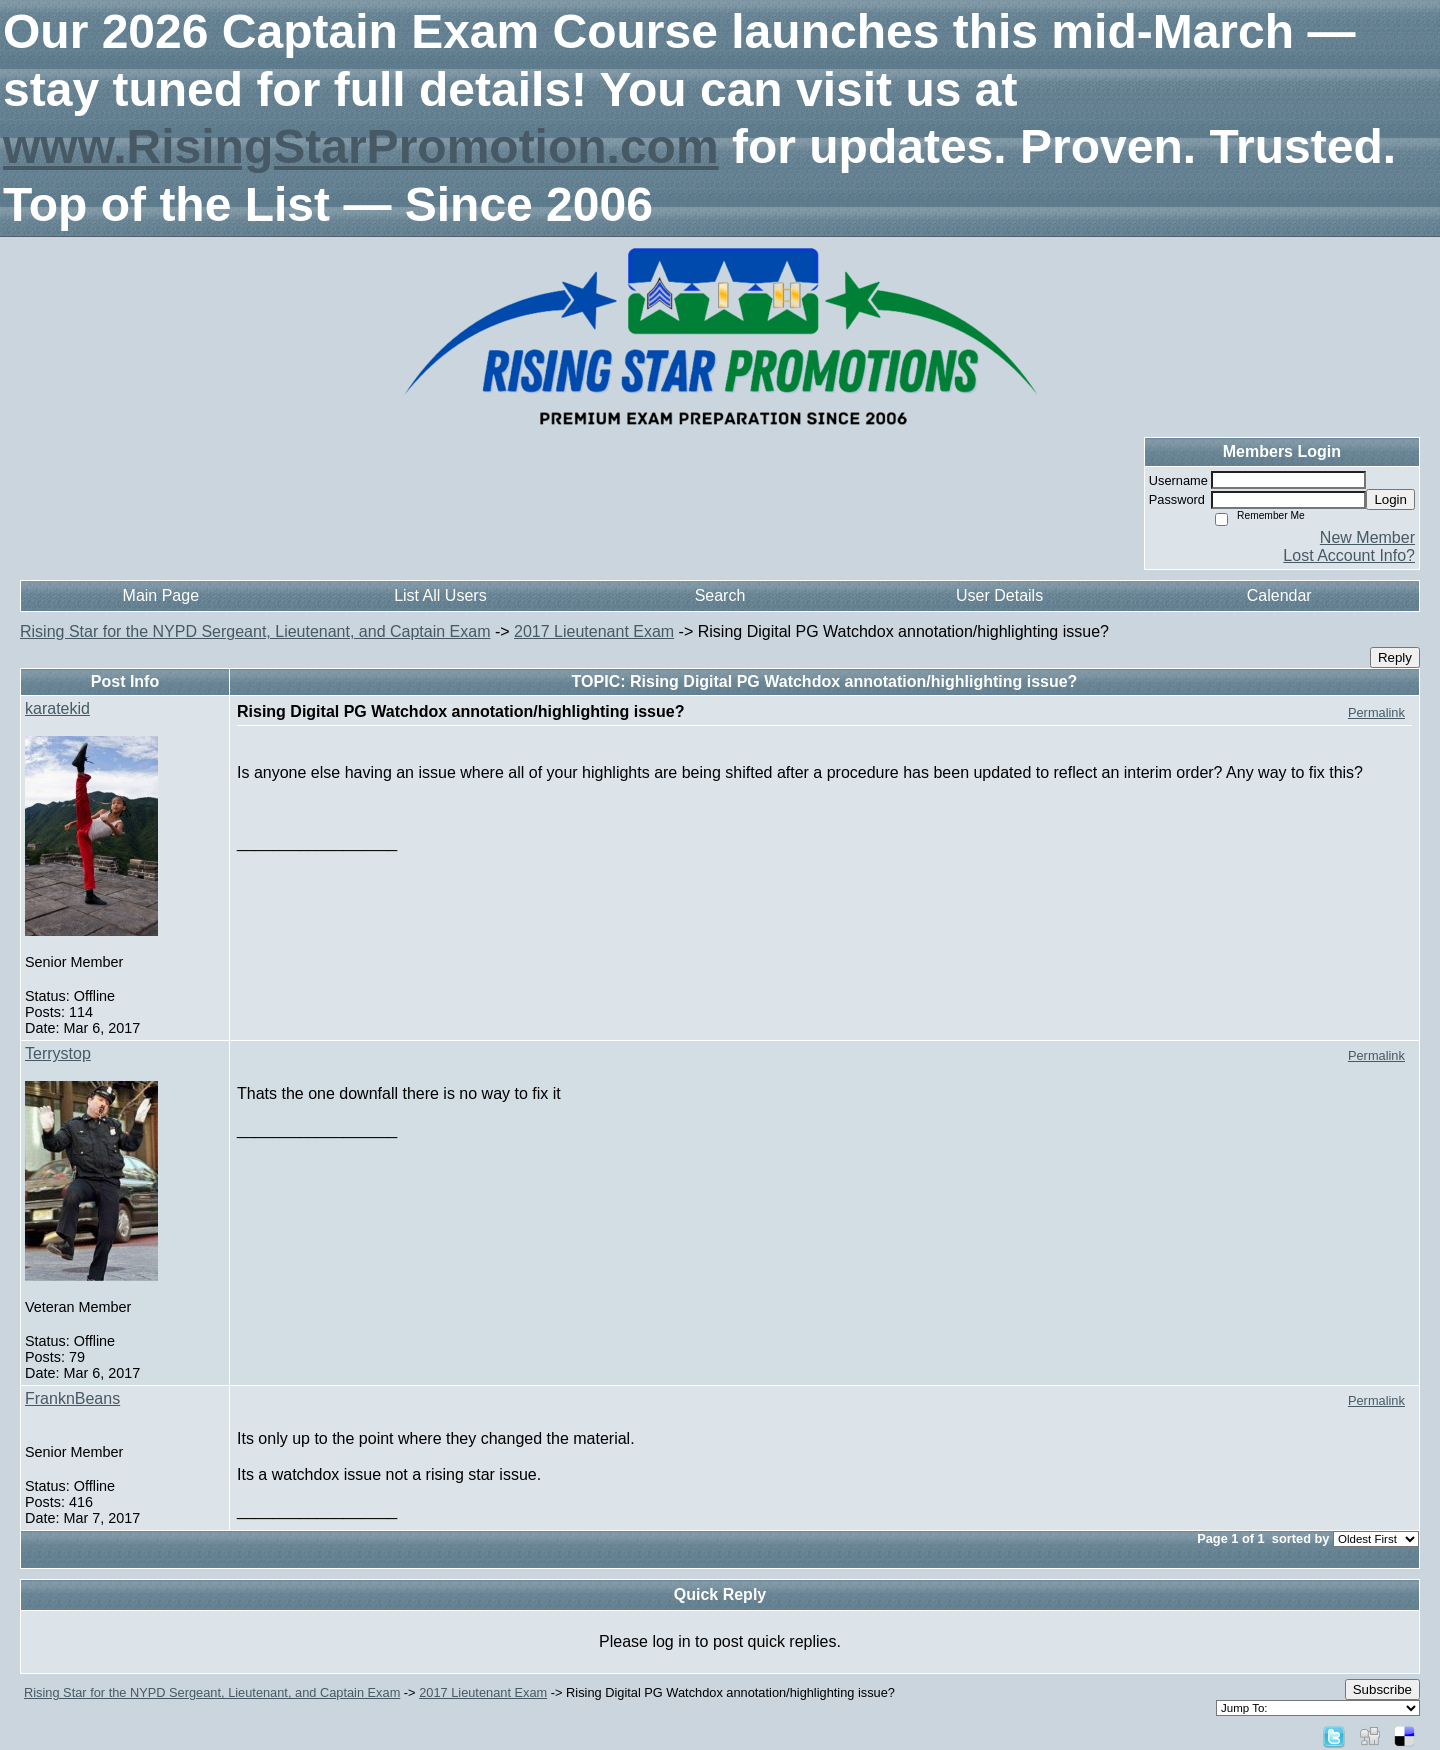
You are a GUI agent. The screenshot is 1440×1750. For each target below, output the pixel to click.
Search (720, 595)
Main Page (161, 595)
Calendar (1279, 595)
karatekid (57, 708)
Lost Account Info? (1349, 555)
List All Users (440, 595)
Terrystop (58, 1053)
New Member (1367, 537)
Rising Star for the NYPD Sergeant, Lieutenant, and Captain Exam (255, 631)
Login (1390, 499)
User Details (999, 595)
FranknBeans (72, 1398)
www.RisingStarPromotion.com (361, 146)
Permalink (1376, 712)
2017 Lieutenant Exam (594, 631)
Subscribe (1382, 1689)
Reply (1395, 657)
